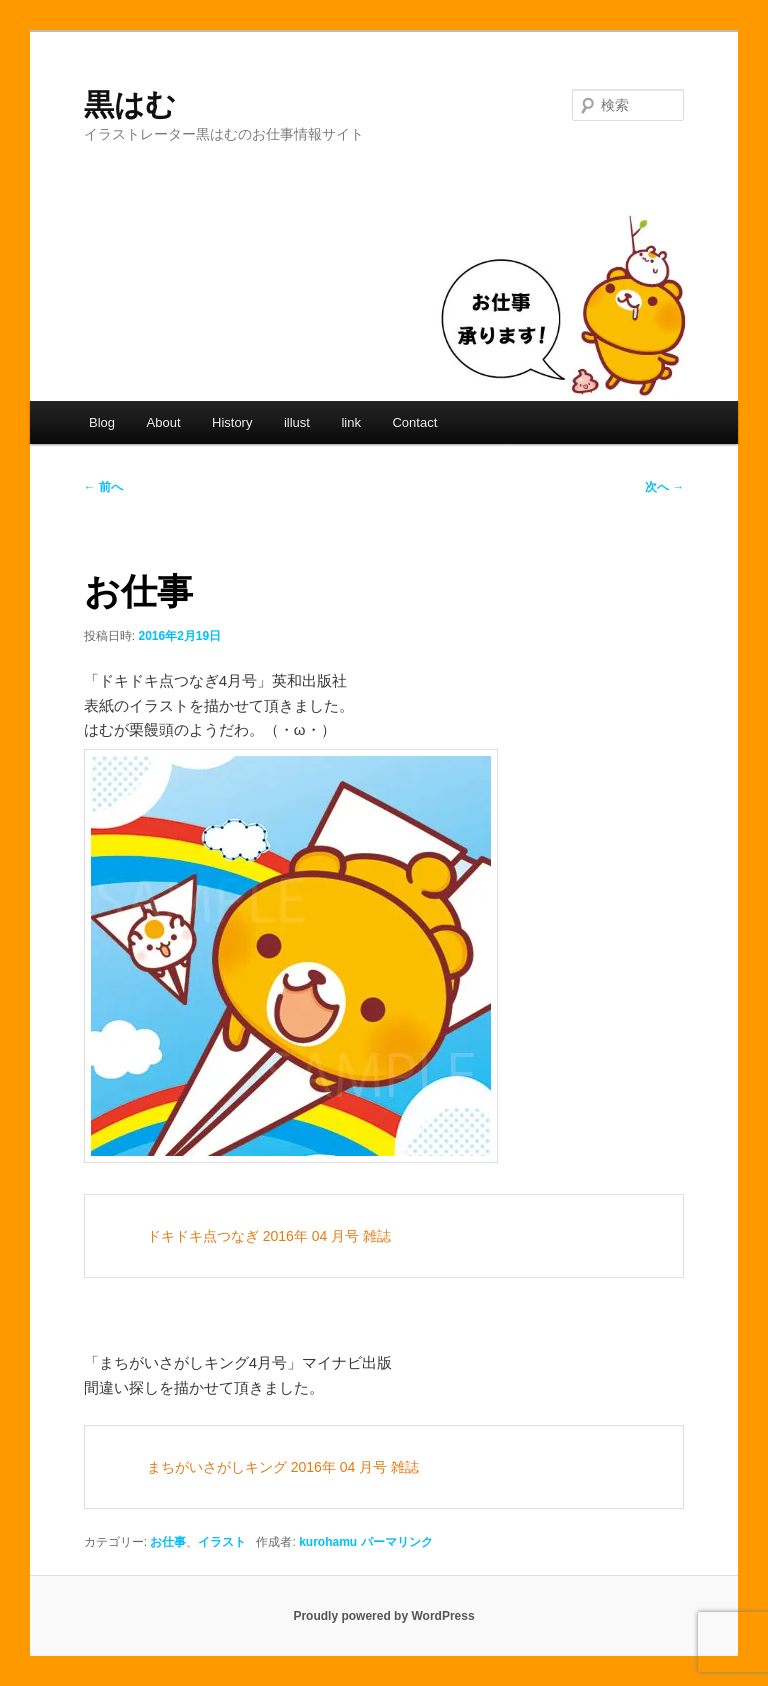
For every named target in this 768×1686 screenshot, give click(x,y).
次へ (664, 487)
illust (297, 422)
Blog (102, 422)
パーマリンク (397, 1542)
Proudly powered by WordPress (383, 1616)
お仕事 (168, 1542)
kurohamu (328, 1542)
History (232, 422)
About (164, 422)
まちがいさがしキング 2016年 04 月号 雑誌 (283, 1467)
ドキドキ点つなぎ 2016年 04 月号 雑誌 (269, 1236)
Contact (414, 422)
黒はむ (130, 104)
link (351, 422)
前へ (103, 487)
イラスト (222, 1542)
